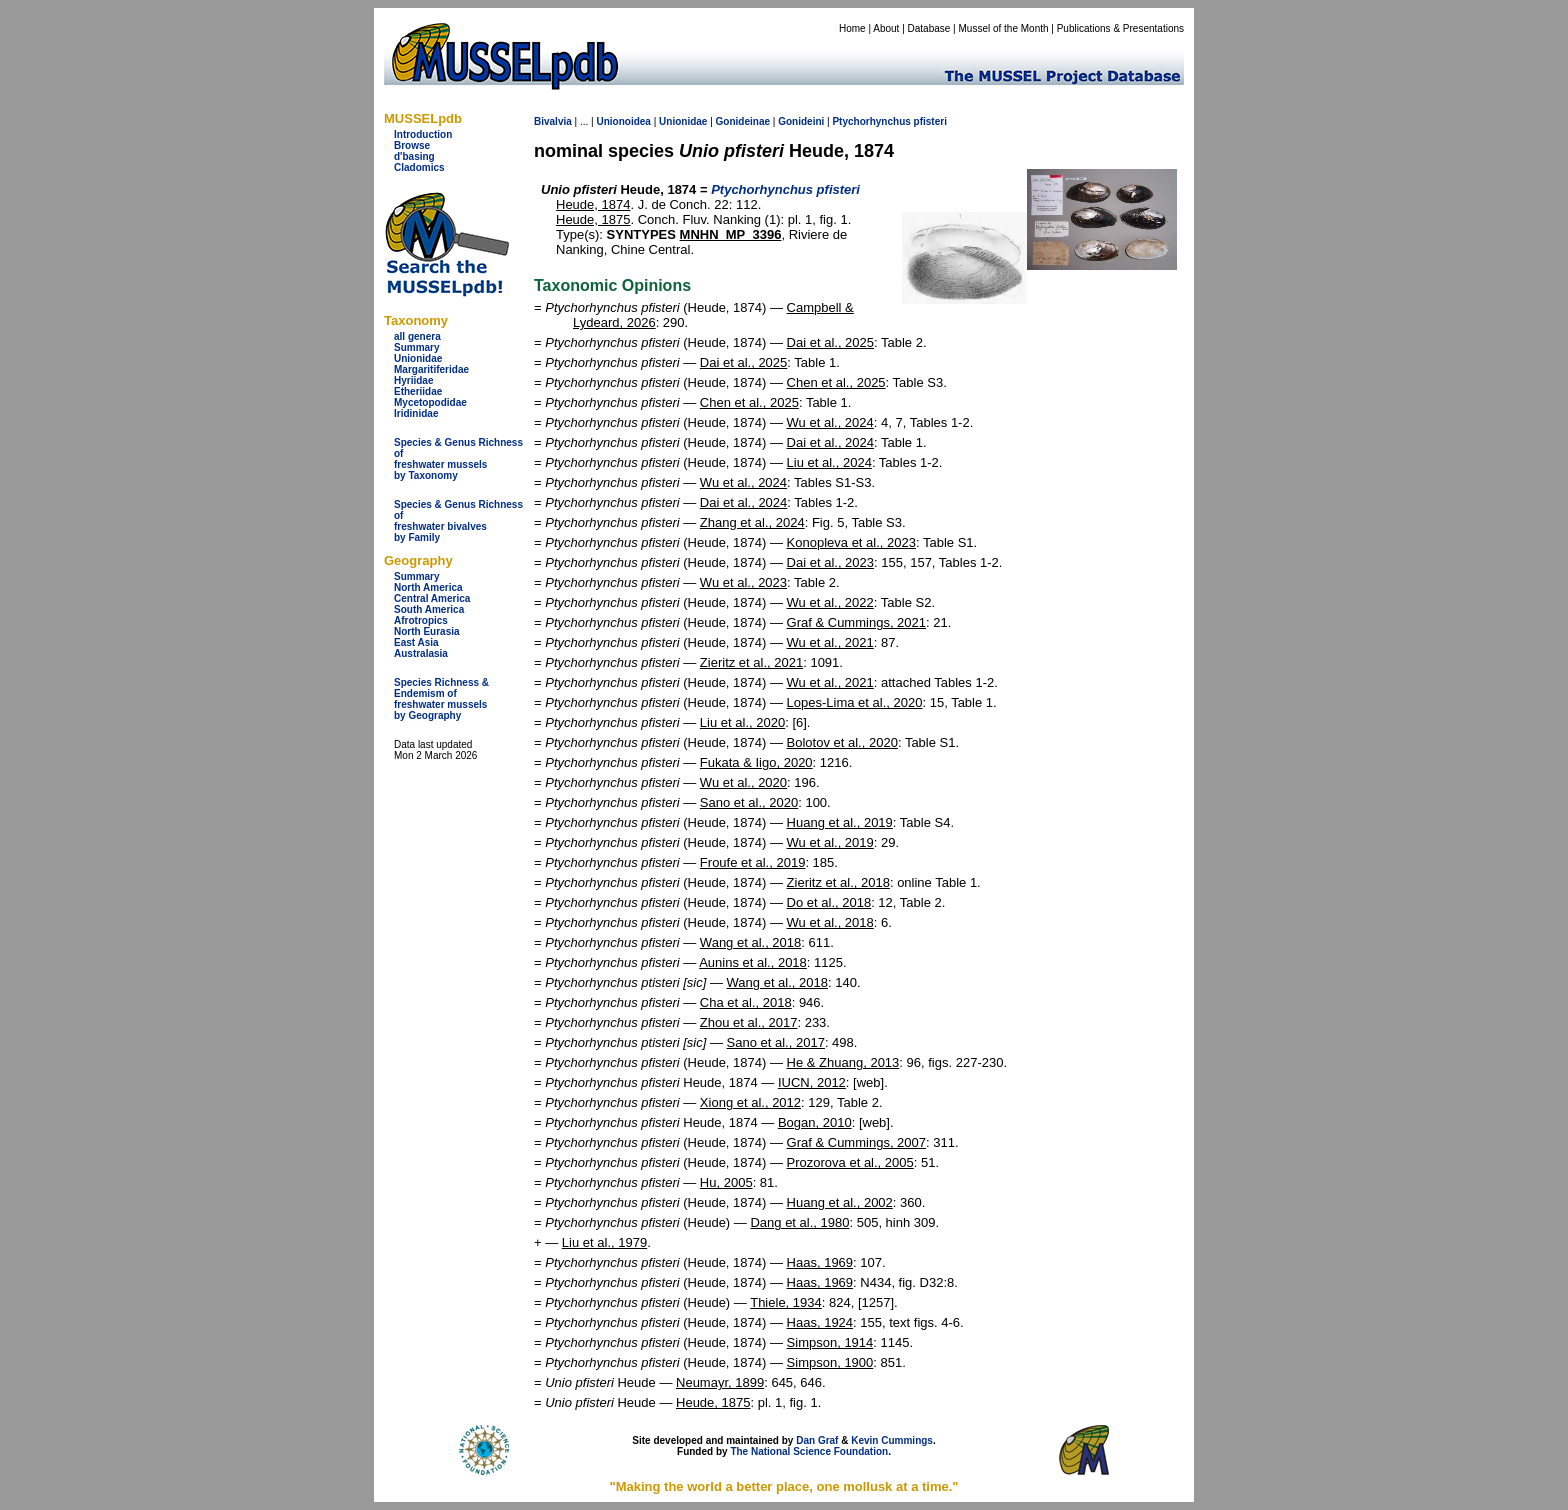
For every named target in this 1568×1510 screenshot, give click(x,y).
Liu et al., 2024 (829, 462)
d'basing (414, 156)
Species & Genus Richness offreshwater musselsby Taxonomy (458, 459)
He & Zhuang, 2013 (843, 1062)
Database (929, 28)
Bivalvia (553, 121)
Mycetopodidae (430, 402)
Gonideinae (743, 121)
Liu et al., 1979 (604, 1242)
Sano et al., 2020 (749, 802)
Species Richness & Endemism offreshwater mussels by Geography (441, 699)
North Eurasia (427, 631)
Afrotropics (421, 620)
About (886, 28)
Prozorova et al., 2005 (850, 1162)
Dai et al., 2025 (830, 342)
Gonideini (801, 121)
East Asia (416, 642)
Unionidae (418, 358)
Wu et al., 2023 (743, 582)
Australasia (421, 653)
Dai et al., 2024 (830, 442)
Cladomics (419, 167)
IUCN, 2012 (812, 1082)
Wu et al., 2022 (830, 602)
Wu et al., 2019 (830, 842)
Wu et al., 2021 (830, 642)
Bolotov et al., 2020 (842, 742)
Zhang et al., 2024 (752, 522)
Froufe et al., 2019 (753, 862)
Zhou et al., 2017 (749, 1022)
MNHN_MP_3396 (731, 234)
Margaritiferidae (431, 369)
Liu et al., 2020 (742, 722)
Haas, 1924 (820, 1322)
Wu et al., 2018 (830, 922)
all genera (417, 336)
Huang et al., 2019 (840, 822)
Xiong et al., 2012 (750, 1102)
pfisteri (930, 121)
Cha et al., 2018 (746, 1002)
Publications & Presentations (1120, 28)
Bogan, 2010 (815, 1122)
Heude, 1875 (593, 219)
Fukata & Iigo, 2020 (756, 762)
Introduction (423, 134)
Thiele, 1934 (786, 1302)
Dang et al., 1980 (799, 1222)
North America (428, 587)
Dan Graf (817, 1440)
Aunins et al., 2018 (753, 962)
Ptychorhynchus (871, 121)
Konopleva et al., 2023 (851, 542)
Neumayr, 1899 (720, 1382)
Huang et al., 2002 (840, 1202)
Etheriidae (418, 391)
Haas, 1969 (820, 1262)
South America (429, 609)
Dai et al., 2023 (830, 562)
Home (852, 28)
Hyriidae (413, 380)
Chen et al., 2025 (836, 382)
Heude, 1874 (593, 204)
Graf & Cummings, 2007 (856, 1142)
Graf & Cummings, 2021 (856, 622)
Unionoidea (623, 121)
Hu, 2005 (726, 1182)
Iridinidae (416, 413)
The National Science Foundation (809, 1451)
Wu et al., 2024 (830, 422)
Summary (417, 347)
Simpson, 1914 (830, 1342)
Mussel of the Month (1004, 28)
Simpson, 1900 (830, 1362)
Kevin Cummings (892, 1440)
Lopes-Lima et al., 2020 (855, 702)
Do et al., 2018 (829, 902)
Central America (432, 598)
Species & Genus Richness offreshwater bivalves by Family (458, 521)
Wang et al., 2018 (750, 942)
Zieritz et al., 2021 (751, 662)
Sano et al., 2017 (776, 1042)
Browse (412, 145)
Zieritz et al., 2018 (838, 882)
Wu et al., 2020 (743, 782)
